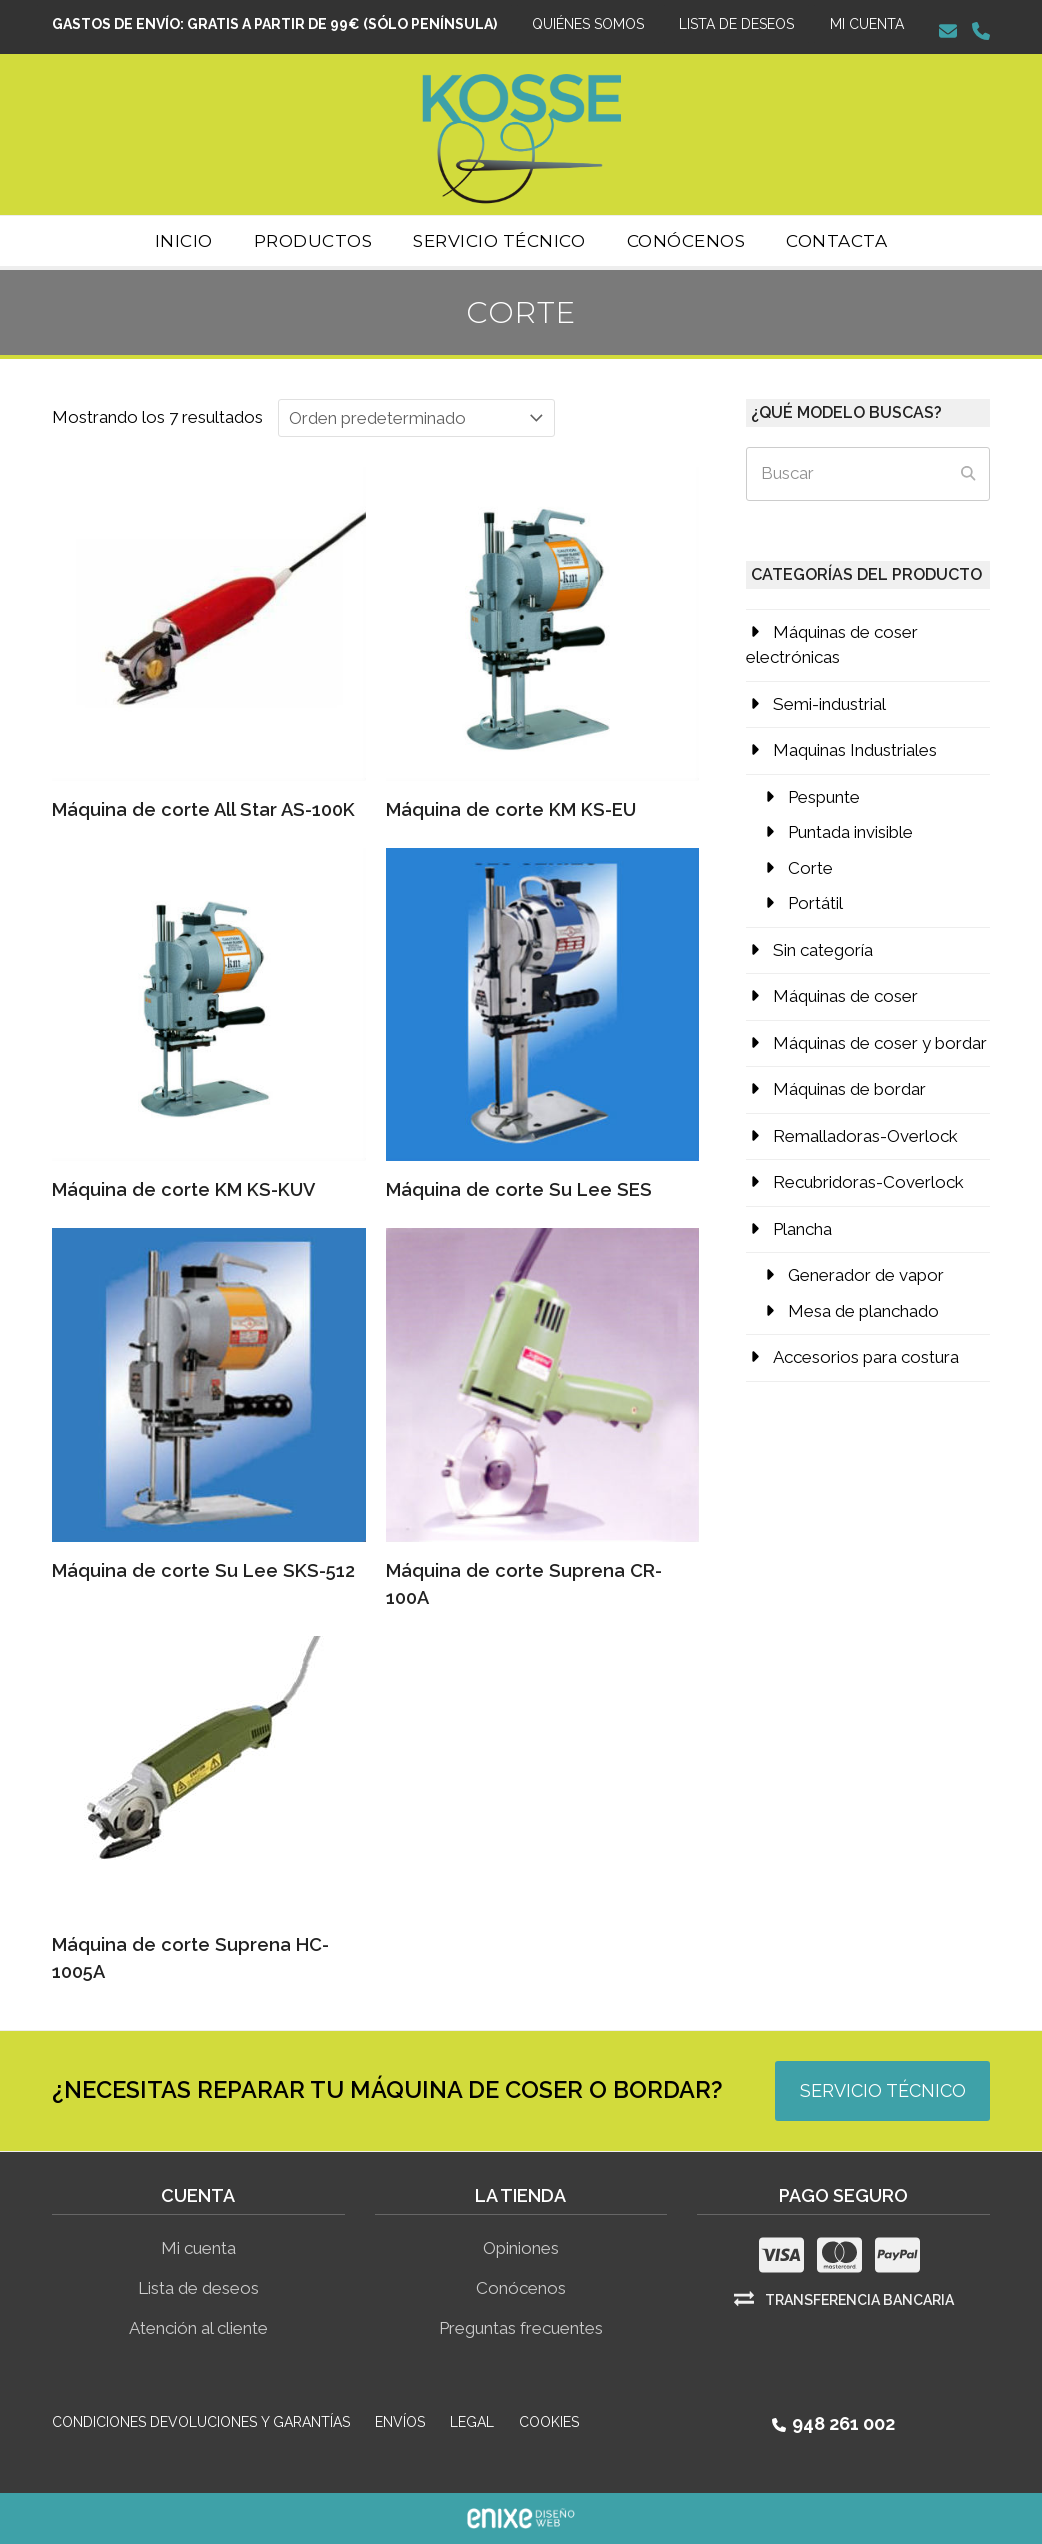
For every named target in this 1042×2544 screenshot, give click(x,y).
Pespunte (824, 797)
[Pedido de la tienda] (416, 418)
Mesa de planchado (863, 1311)
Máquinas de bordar (849, 1089)
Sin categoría (823, 950)
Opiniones (521, 2248)
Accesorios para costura (866, 1357)
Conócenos (521, 2288)
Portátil (815, 903)
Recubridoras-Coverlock (868, 1182)
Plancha (802, 1229)
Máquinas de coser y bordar (880, 1043)
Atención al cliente (198, 2328)
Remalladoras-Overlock (865, 1136)
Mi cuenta (198, 2248)
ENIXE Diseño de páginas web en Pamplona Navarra (521, 2518)
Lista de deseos (198, 2288)
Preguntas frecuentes (521, 2328)
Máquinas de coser (845, 996)
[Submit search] (968, 474)
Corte (810, 868)
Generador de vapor (866, 1275)
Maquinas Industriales (855, 750)
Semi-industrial (829, 704)
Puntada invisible (850, 832)
